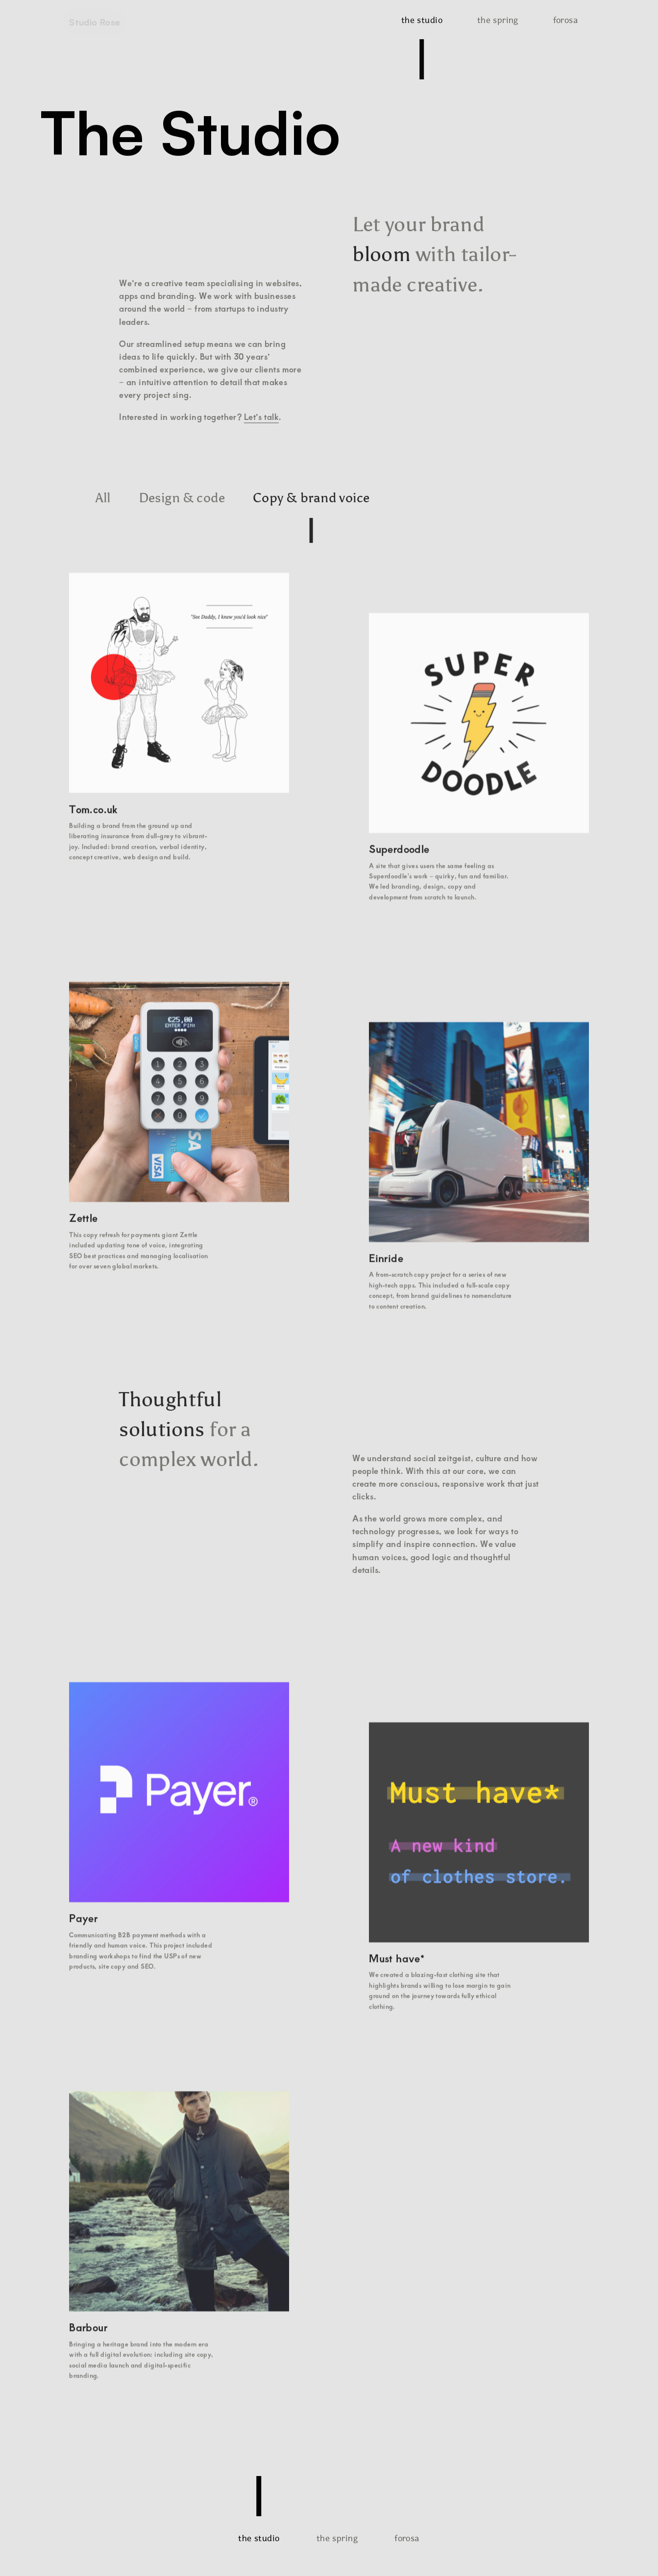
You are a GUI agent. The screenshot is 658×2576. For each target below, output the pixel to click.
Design (182, 497)
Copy (311, 497)
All (103, 497)
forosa (566, 20)
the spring (497, 20)
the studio (421, 20)
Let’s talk (261, 416)
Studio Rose (95, 22)
